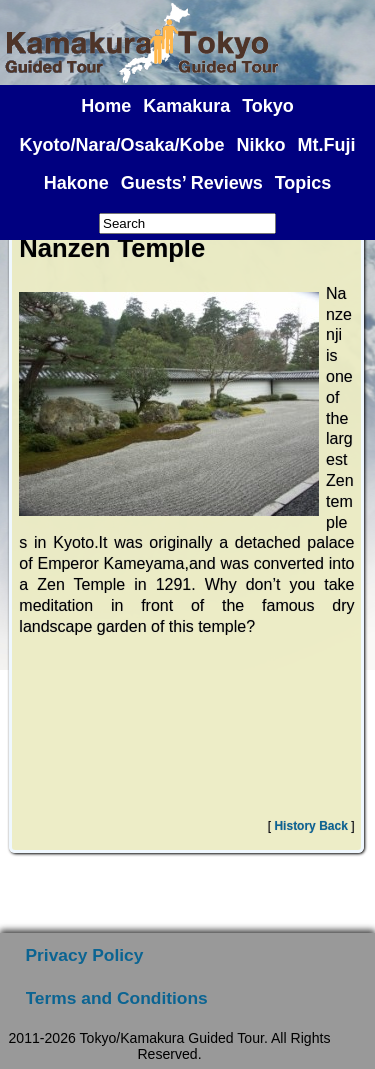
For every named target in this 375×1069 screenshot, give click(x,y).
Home (106, 106)
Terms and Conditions (117, 998)
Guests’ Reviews (192, 183)
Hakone (76, 183)
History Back (310, 826)
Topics (303, 183)
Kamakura (186, 106)
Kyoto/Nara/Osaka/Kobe (122, 145)
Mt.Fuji (327, 145)
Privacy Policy (85, 955)
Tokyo (268, 106)
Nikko (261, 145)
